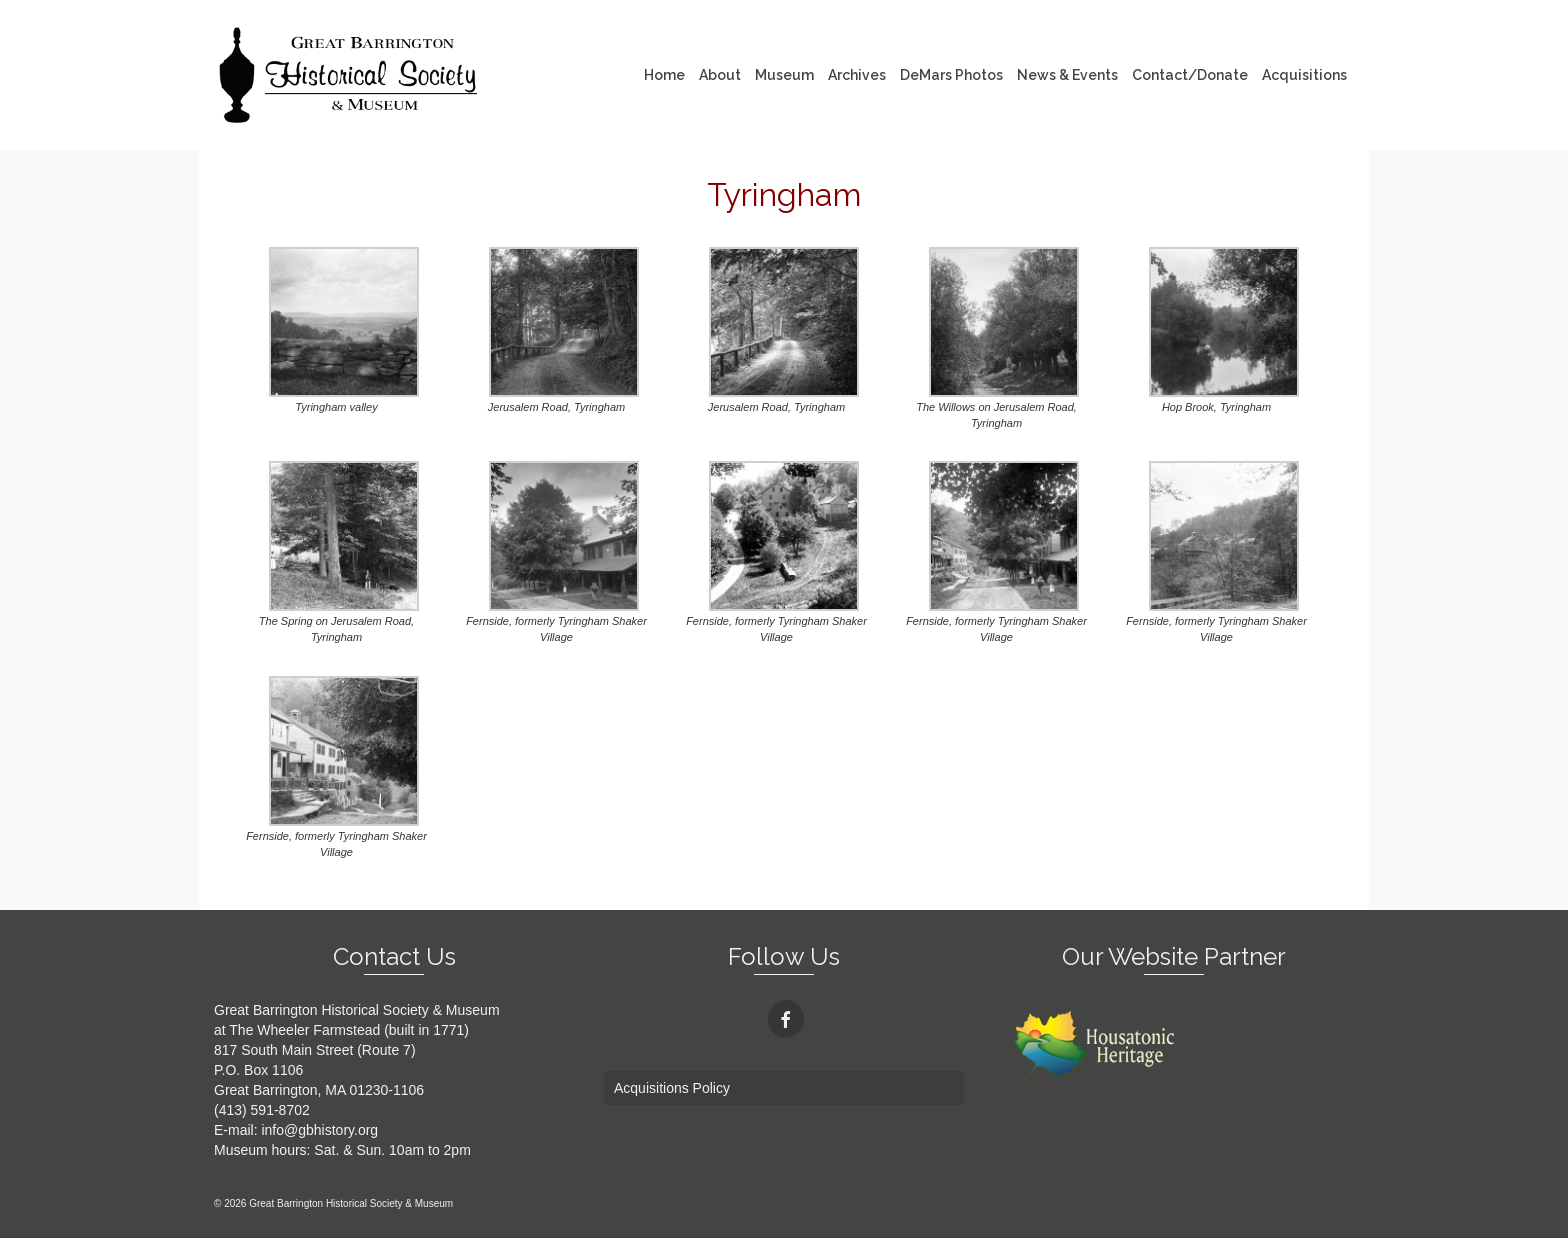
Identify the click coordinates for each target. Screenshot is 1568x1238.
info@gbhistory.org (319, 1130)
